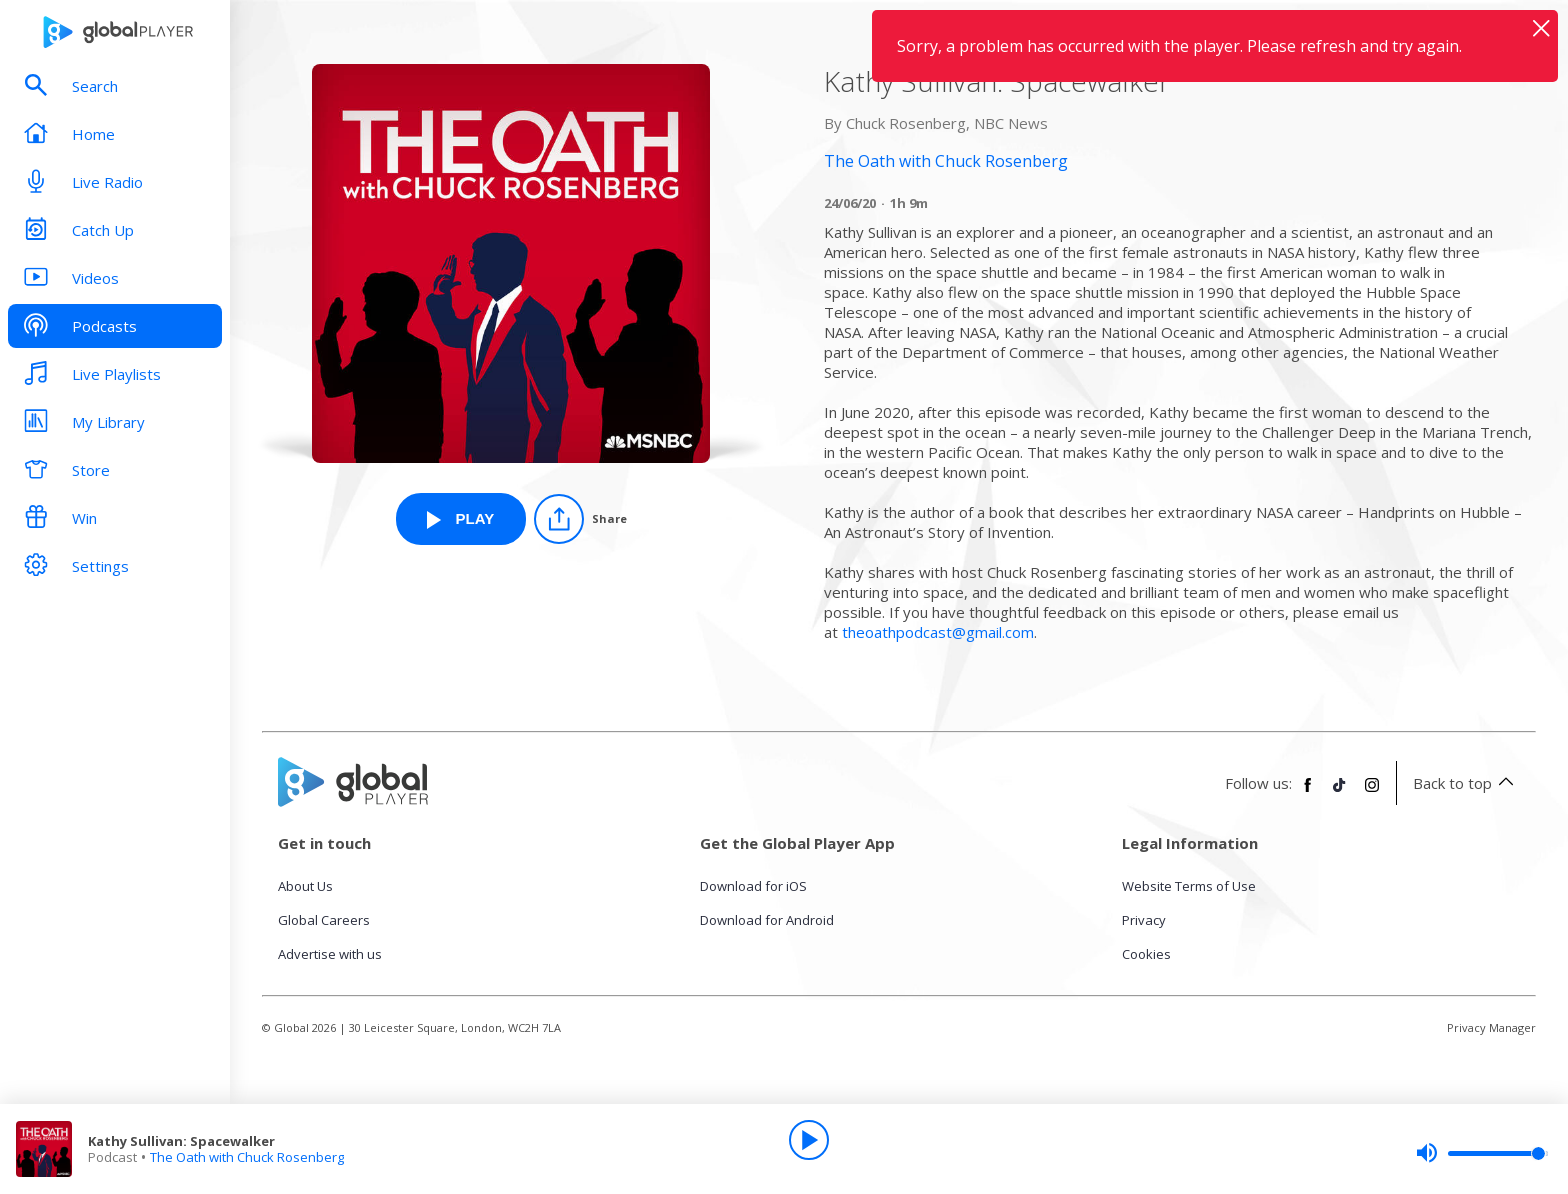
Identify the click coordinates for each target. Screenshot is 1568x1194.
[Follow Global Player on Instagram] (1372, 793)
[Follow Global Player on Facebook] (1308, 793)
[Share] (580, 519)
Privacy (1144, 920)
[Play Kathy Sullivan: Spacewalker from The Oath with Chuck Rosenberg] (461, 519)
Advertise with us (330, 954)
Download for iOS (753, 886)
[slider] (1482, 1153)
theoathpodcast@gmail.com (938, 632)
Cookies (1146, 954)
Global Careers (324, 920)
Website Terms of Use (1189, 886)
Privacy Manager (1491, 1027)
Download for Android (767, 920)
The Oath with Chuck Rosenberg (247, 1157)
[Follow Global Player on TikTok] (1340, 793)
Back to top (1466, 783)
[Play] (809, 1140)
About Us (305, 886)
